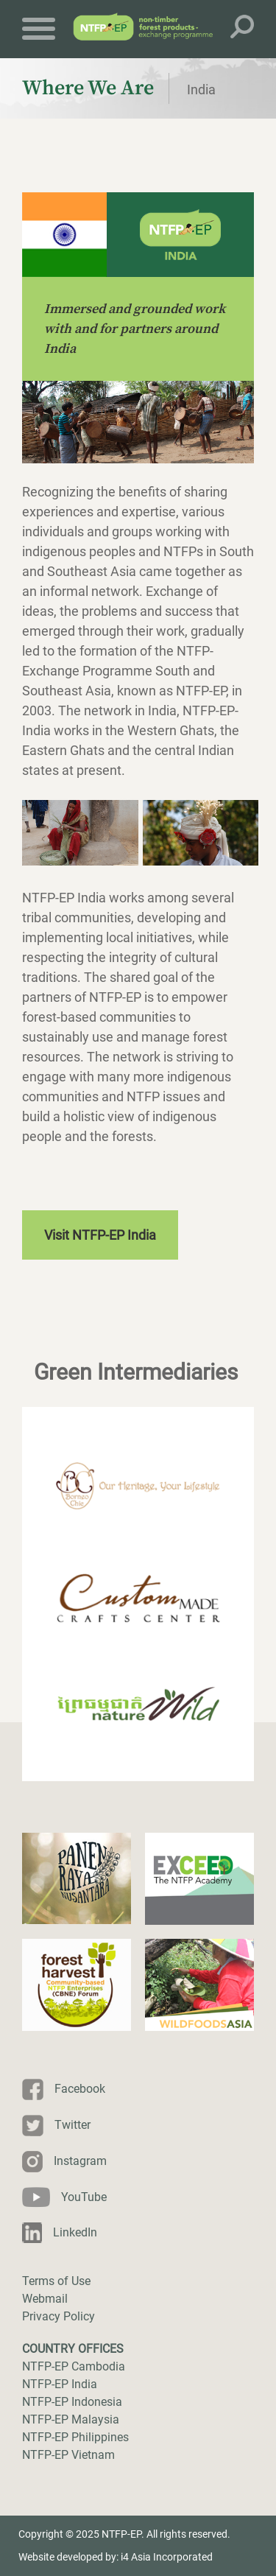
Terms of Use (56, 2281)
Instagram (80, 2161)
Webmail (45, 2299)
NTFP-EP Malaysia (70, 2419)
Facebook (79, 2089)
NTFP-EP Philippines (75, 2437)
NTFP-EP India (59, 2384)
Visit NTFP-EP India (100, 1235)
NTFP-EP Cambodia (73, 2366)
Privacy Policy (58, 2316)
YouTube (84, 2197)
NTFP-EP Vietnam (68, 2455)
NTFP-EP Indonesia (72, 2402)
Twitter (72, 2125)
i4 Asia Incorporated (167, 2557)
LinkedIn (75, 2232)
